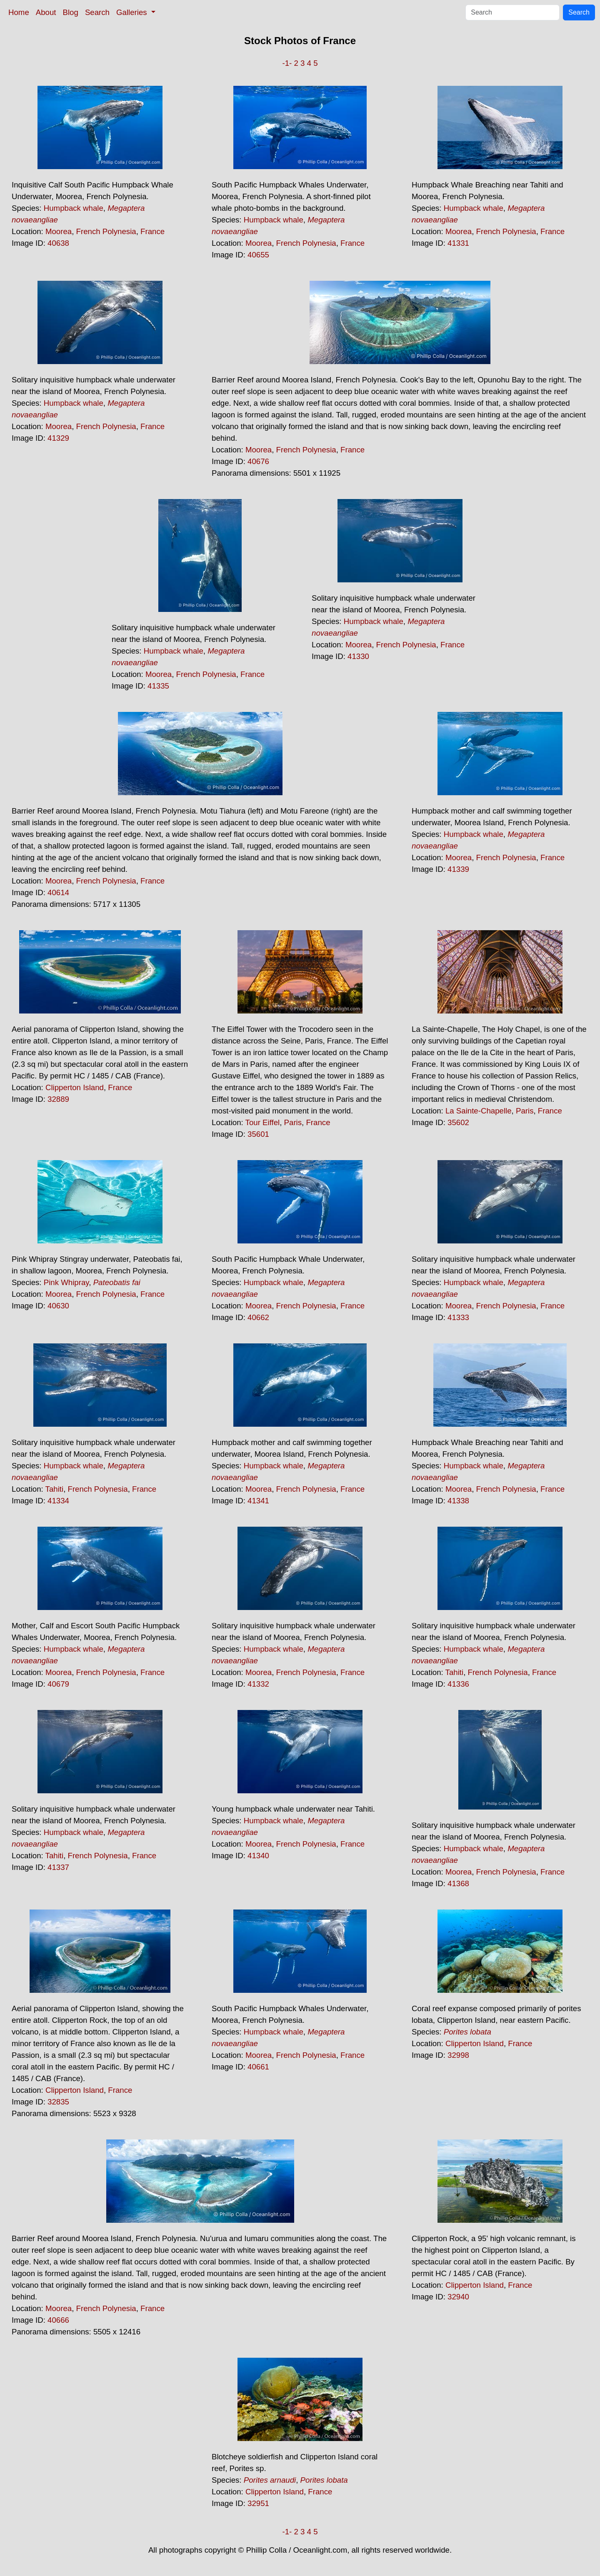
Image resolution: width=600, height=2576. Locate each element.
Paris (293, 1122)
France (152, 231)
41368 (458, 1883)
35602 (458, 1122)
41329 (58, 438)
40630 (58, 1305)
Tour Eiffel (262, 1122)
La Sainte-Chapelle (478, 1110)
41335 (158, 685)
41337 (58, 1867)
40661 (258, 2066)
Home (18, 12)
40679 (58, 1684)
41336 (458, 1684)
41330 (358, 656)
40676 (258, 461)
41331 (458, 243)
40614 (58, 892)
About (46, 12)
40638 (58, 243)
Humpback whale (73, 208)
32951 (258, 2503)
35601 (258, 1134)
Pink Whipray (66, 1282)
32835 (58, 2101)
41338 (458, 1500)
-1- (287, 63)
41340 (258, 1855)
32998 (458, 2055)
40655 (258, 254)
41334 (58, 1500)
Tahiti (54, 1489)
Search (97, 12)
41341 (258, 1500)
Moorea (58, 231)
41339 (458, 869)
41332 (258, 1684)
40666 (58, 2320)
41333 (458, 1317)
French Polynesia (106, 231)
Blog (70, 12)
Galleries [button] (132, 12)
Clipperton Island (74, 1087)
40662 (258, 1317)
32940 (458, 2296)
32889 (58, 1099)
